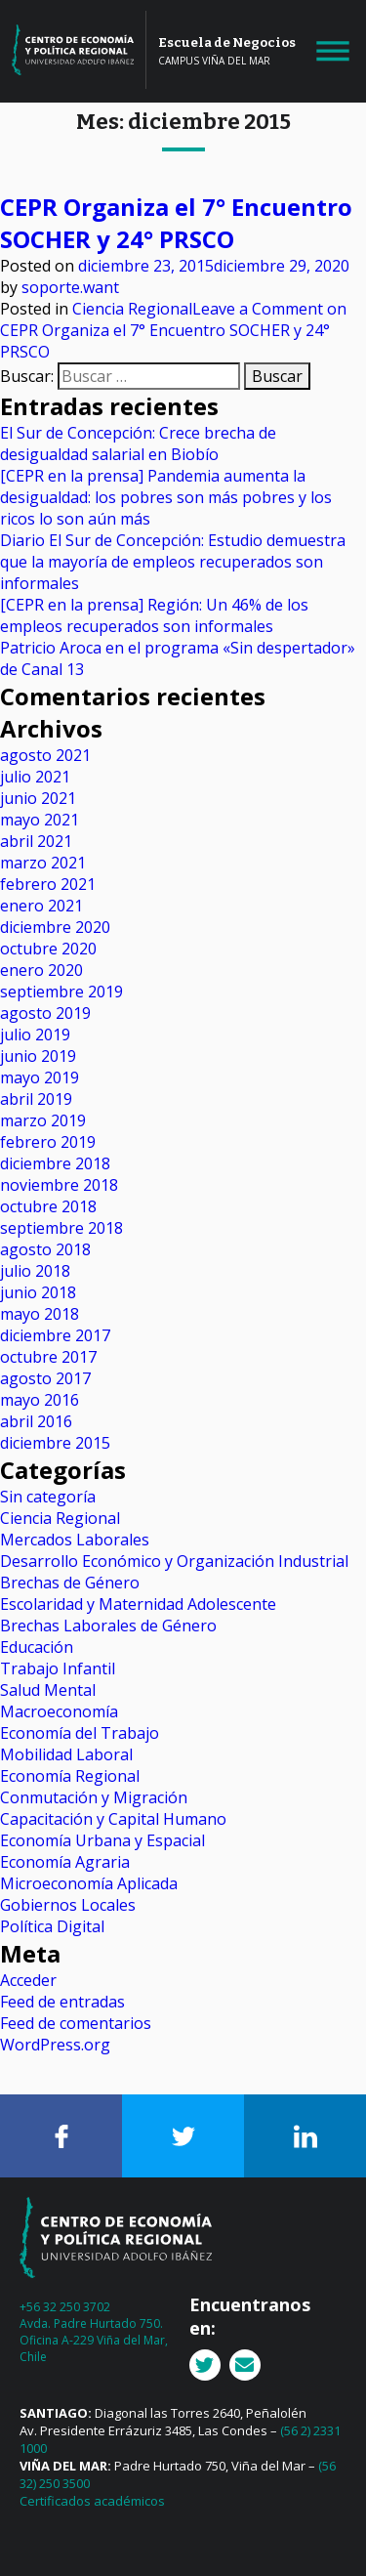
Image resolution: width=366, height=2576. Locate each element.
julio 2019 (35, 1034)
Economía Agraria (65, 1862)
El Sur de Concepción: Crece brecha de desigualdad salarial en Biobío (138, 443)
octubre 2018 (48, 1206)
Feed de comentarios (75, 2023)
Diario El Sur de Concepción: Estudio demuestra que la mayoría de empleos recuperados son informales (173, 561)
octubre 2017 (48, 1357)
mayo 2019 (39, 1077)
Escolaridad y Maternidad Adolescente (138, 1604)
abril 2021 (36, 841)
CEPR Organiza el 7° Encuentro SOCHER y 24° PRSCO (176, 222)
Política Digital (52, 1926)
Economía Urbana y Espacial (102, 1840)
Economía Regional (70, 1776)
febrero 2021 (48, 884)
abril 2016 (36, 1421)
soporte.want (70, 287)
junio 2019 (38, 1056)
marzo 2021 (43, 862)
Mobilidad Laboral (66, 1754)
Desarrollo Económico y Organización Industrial (174, 1561)
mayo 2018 (39, 1314)
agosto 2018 (45, 1249)
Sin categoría (48, 1496)
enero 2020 (41, 970)
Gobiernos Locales (68, 1905)
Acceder (28, 1980)
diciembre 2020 (55, 927)
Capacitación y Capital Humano (113, 1819)
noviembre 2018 (59, 1185)
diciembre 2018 (55, 1163)
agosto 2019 (45, 1013)
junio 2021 (38, 798)
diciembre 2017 (55, 1335)
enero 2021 (41, 905)
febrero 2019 (48, 1142)
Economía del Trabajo (79, 1733)
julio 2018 (35, 1271)
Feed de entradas (62, 2001)
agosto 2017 (45, 1378)
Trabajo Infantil (57, 1668)
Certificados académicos (92, 2501)
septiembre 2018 (61, 1228)
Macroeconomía (59, 1711)
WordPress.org (55, 2044)
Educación (36, 1647)
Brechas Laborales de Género (108, 1625)
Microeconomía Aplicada (89, 1883)
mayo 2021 (39, 819)
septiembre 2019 (61, 991)
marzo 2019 (43, 1120)
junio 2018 (38, 1292)
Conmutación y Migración (93, 1797)
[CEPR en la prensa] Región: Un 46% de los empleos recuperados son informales (154, 615)
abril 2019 (36, 1099)
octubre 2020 (48, 948)
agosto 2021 (45, 755)
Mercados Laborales (74, 1539)
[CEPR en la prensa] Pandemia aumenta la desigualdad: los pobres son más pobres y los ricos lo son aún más (166, 497)
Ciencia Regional (132, 308)
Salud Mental (48, 1690)
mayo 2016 (39, 1400)
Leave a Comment (173, 330)
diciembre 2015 (55, 1443)
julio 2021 (35, 776)
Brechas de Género (70, 1582)
